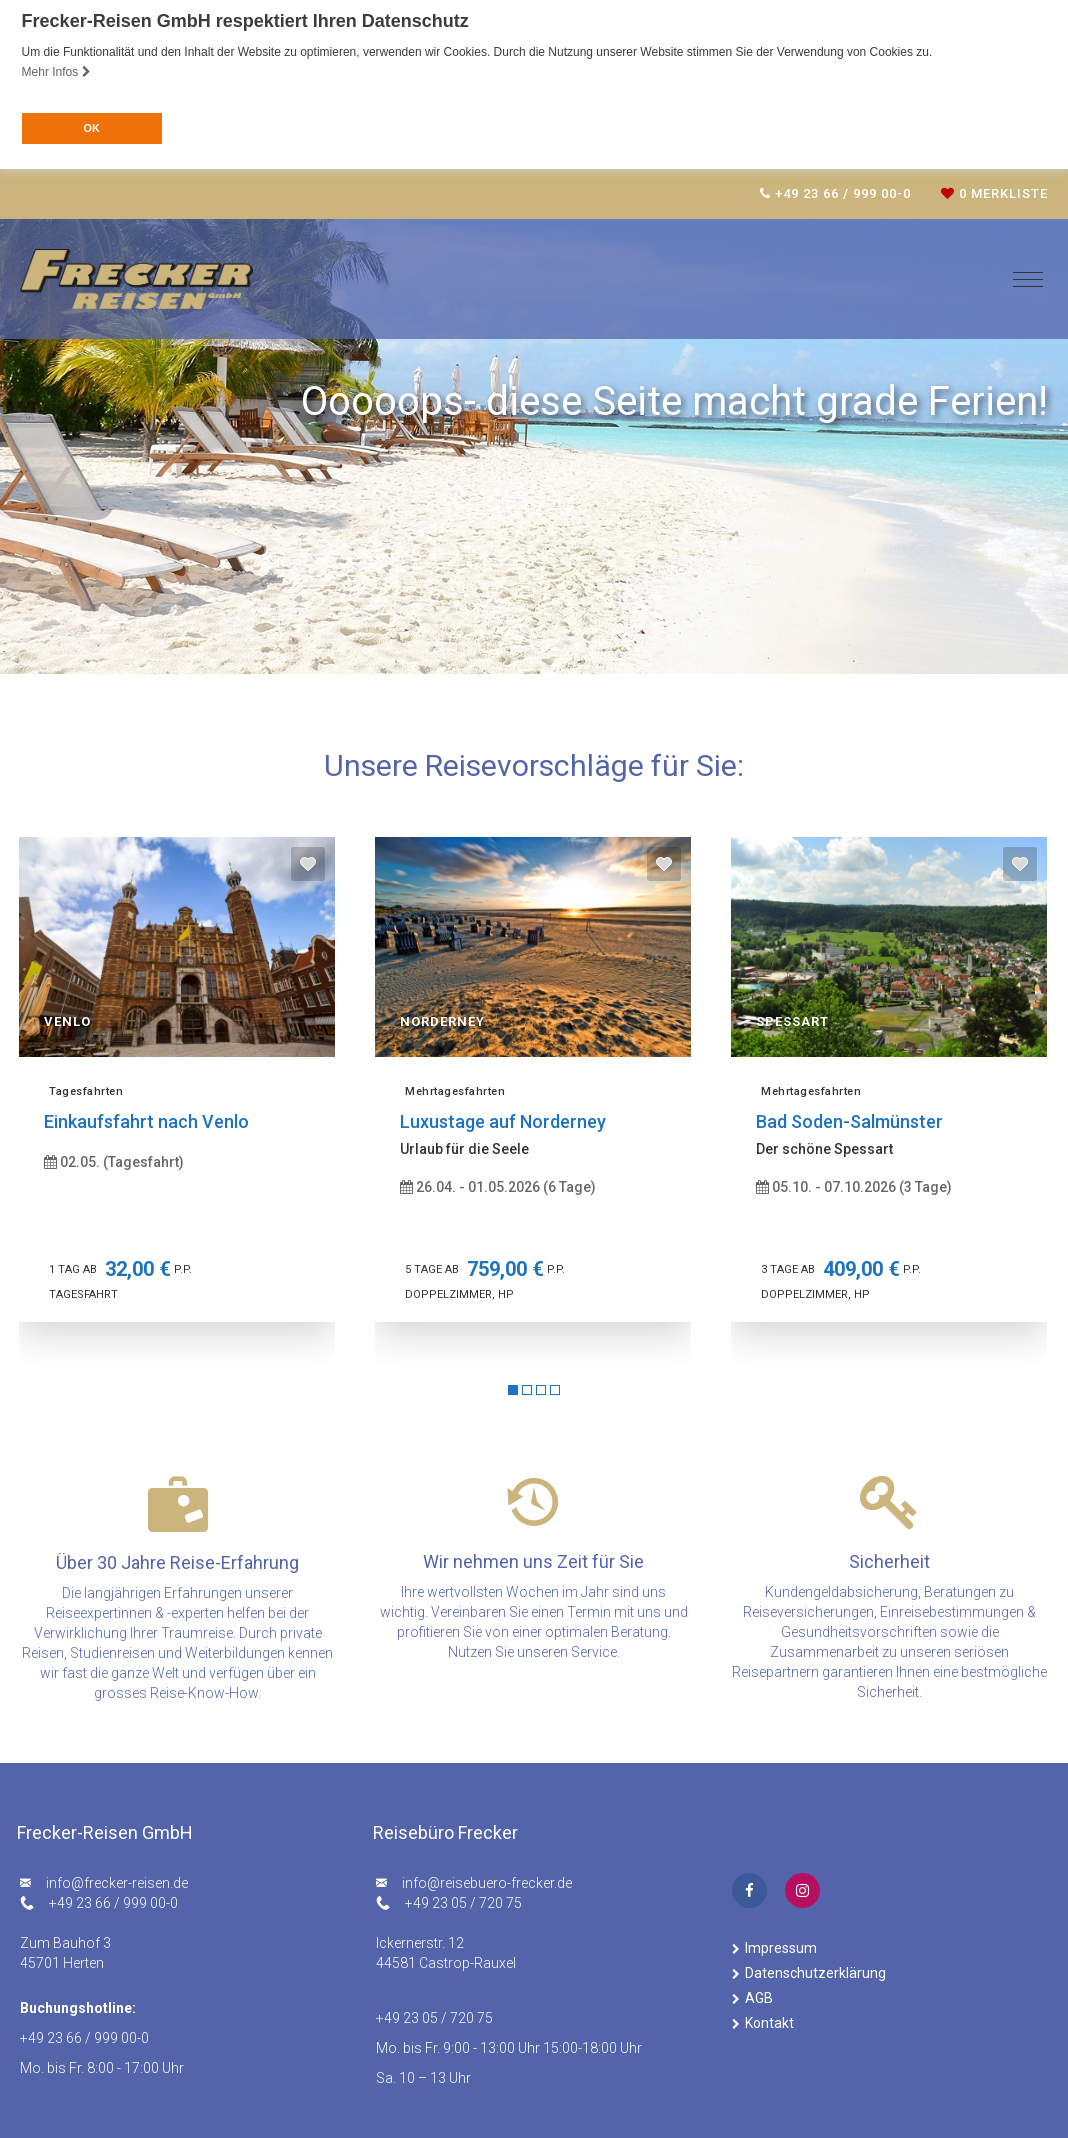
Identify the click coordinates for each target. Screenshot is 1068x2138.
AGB (759, 1998)
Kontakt (769, 2023)
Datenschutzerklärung (815, 1973)
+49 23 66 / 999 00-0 (113, 1903)
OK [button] (91, 128)
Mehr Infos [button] (56, 72)
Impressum (781, 1948)
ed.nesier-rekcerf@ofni (117, 1883)
